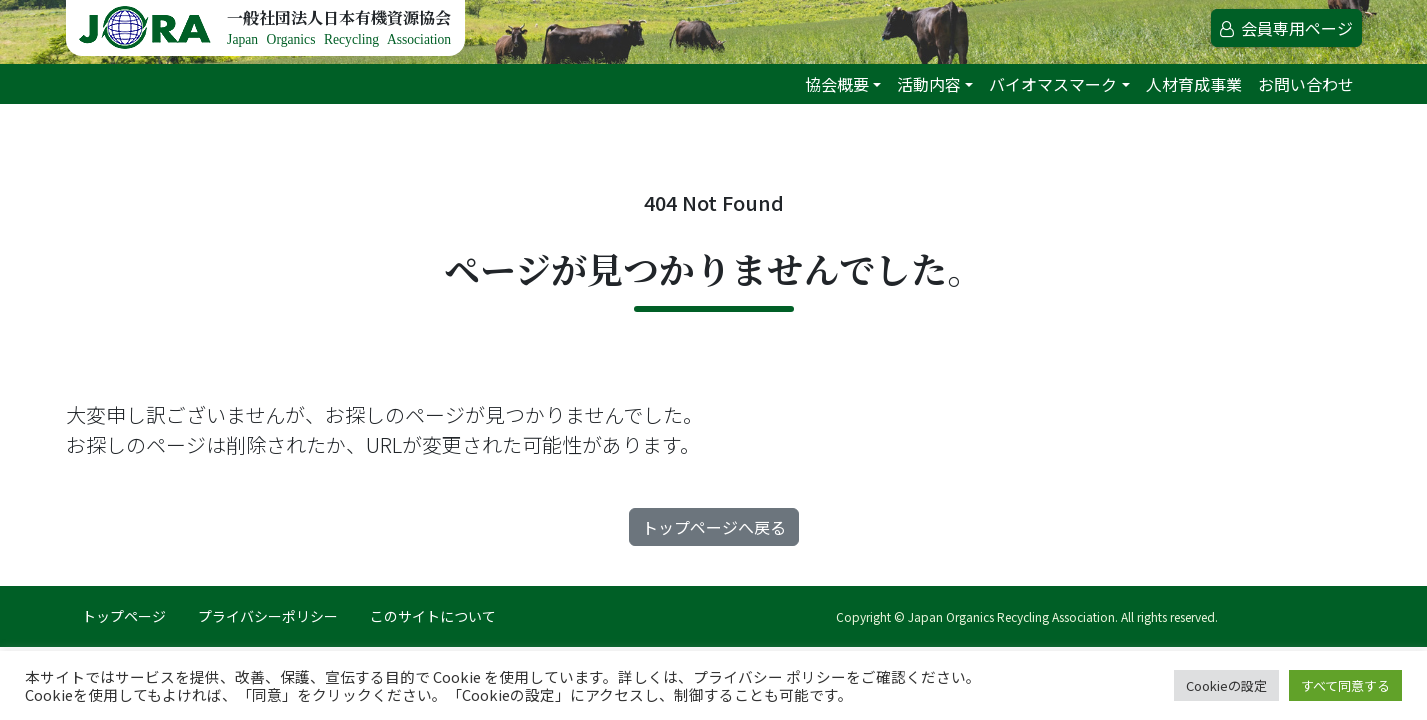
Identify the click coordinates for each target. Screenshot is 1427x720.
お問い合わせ (1306, 84)
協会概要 (837, 84)
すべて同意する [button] (1345, 685)
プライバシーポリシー (268, 616)
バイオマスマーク (1053, 84)
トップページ (124, 616)
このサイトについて (433, 616)
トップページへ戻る (714, 527)
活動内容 (929, 84)
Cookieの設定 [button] (1226, 685)
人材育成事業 (1194, 84)
